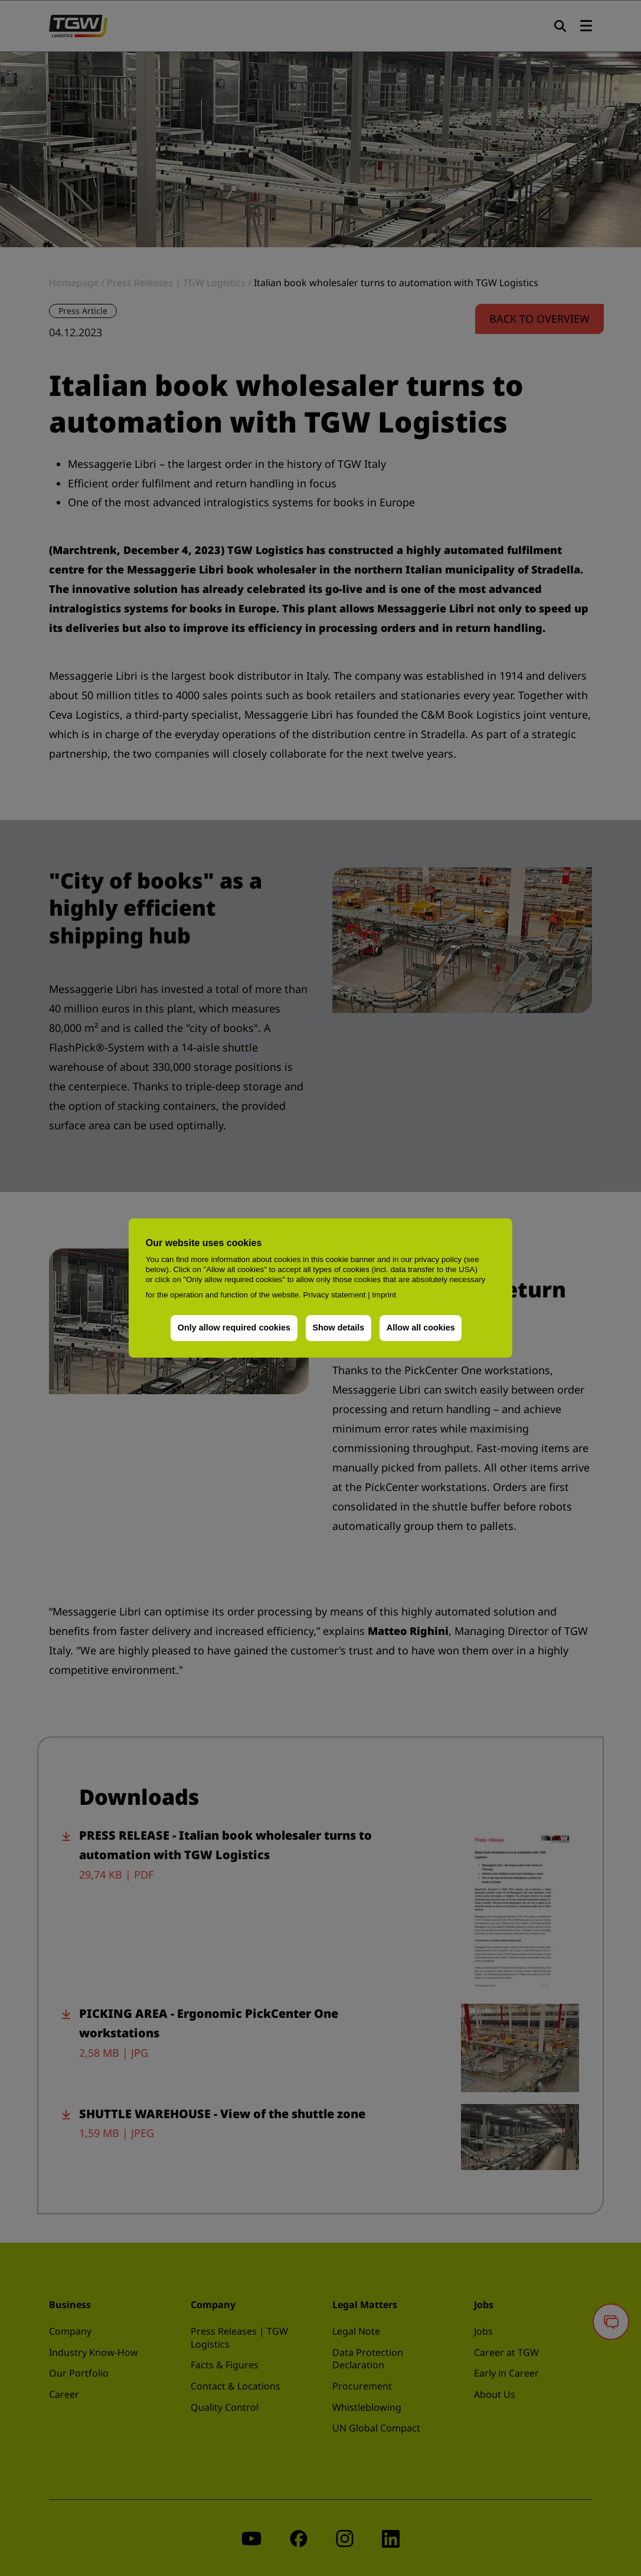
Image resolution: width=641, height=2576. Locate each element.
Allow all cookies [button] (421, 1328)
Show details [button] (338, 1328)
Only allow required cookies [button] (234, 1328)
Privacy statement (334, 1294)
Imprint (384, 1294)
